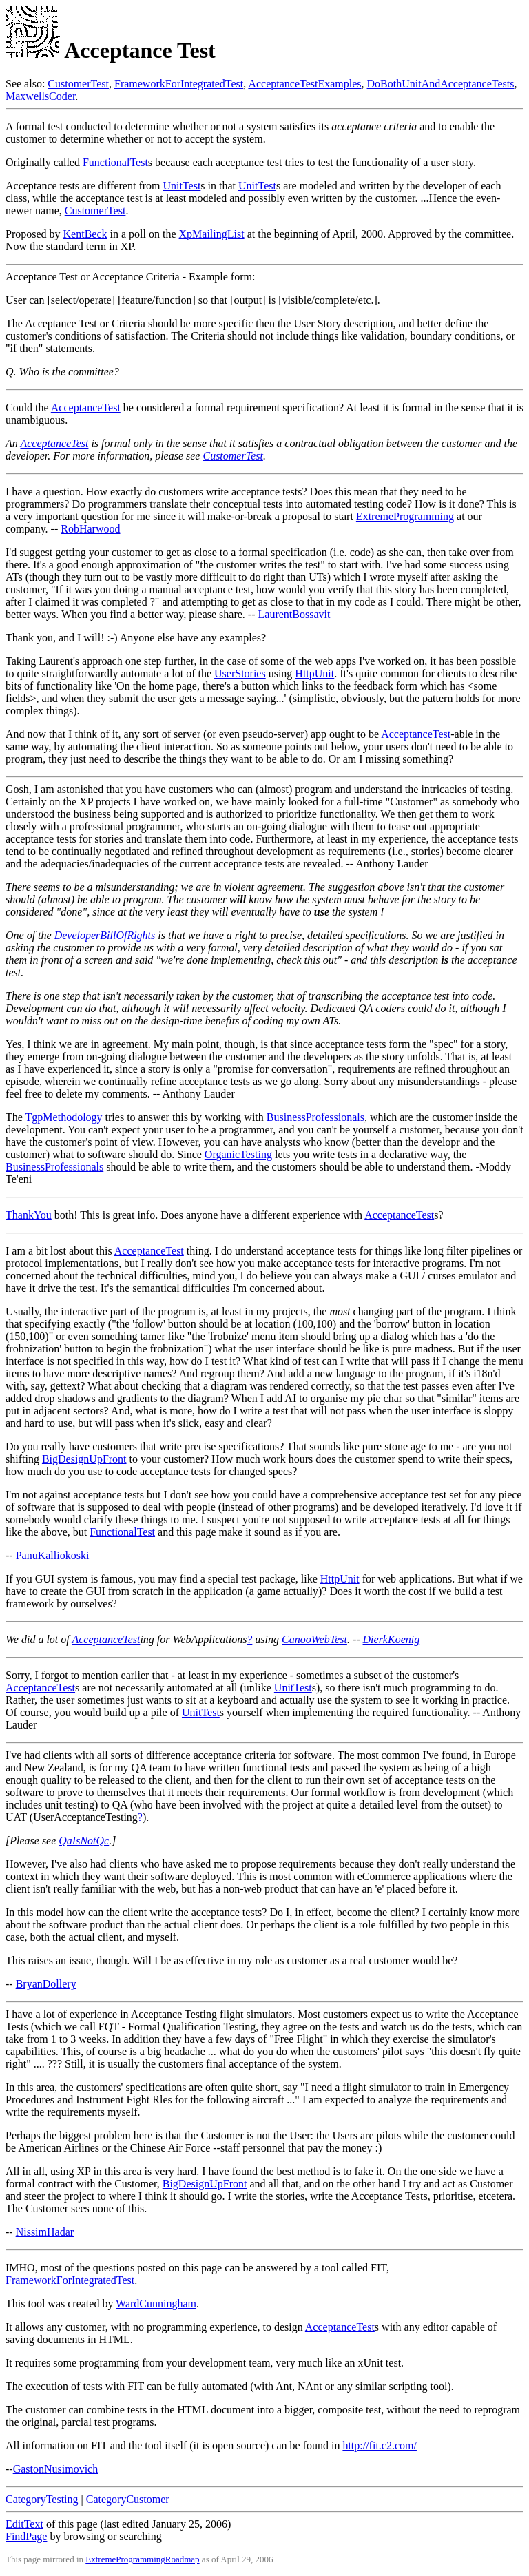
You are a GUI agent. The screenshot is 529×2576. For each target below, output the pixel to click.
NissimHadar (45, 2232)
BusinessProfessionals (315, 1117)
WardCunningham (156, 2303)
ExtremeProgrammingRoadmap (142, 2559)
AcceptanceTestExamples (304, 84)
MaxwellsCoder (40, 96)
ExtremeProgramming (405, 516)
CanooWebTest (314, 1639)
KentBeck (85, 234)
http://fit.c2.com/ (379, 2445)
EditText (24, 2524)
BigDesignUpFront (84, 1459)
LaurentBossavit (294, 614)
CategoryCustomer (127, 2499)
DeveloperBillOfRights (105, 935)
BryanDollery (46, 1984)
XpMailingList (212, 234)
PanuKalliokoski (53, 1555)
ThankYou (29, 1215)
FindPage (26, 2536)
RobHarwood (90, 529)
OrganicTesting (238, 1154)
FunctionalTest (115, 162)
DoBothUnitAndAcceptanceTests (441, 84)
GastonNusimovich (55, 2469)
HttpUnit (314, 673)
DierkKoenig (391, 1639)
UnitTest (181, 186)
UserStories (240, 673)
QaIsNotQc (84, 1840)
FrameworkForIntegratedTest (178, 84)
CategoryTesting (42, 2499)
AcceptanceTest (86, 407)
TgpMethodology (64, 1117)
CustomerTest (78, 84)
